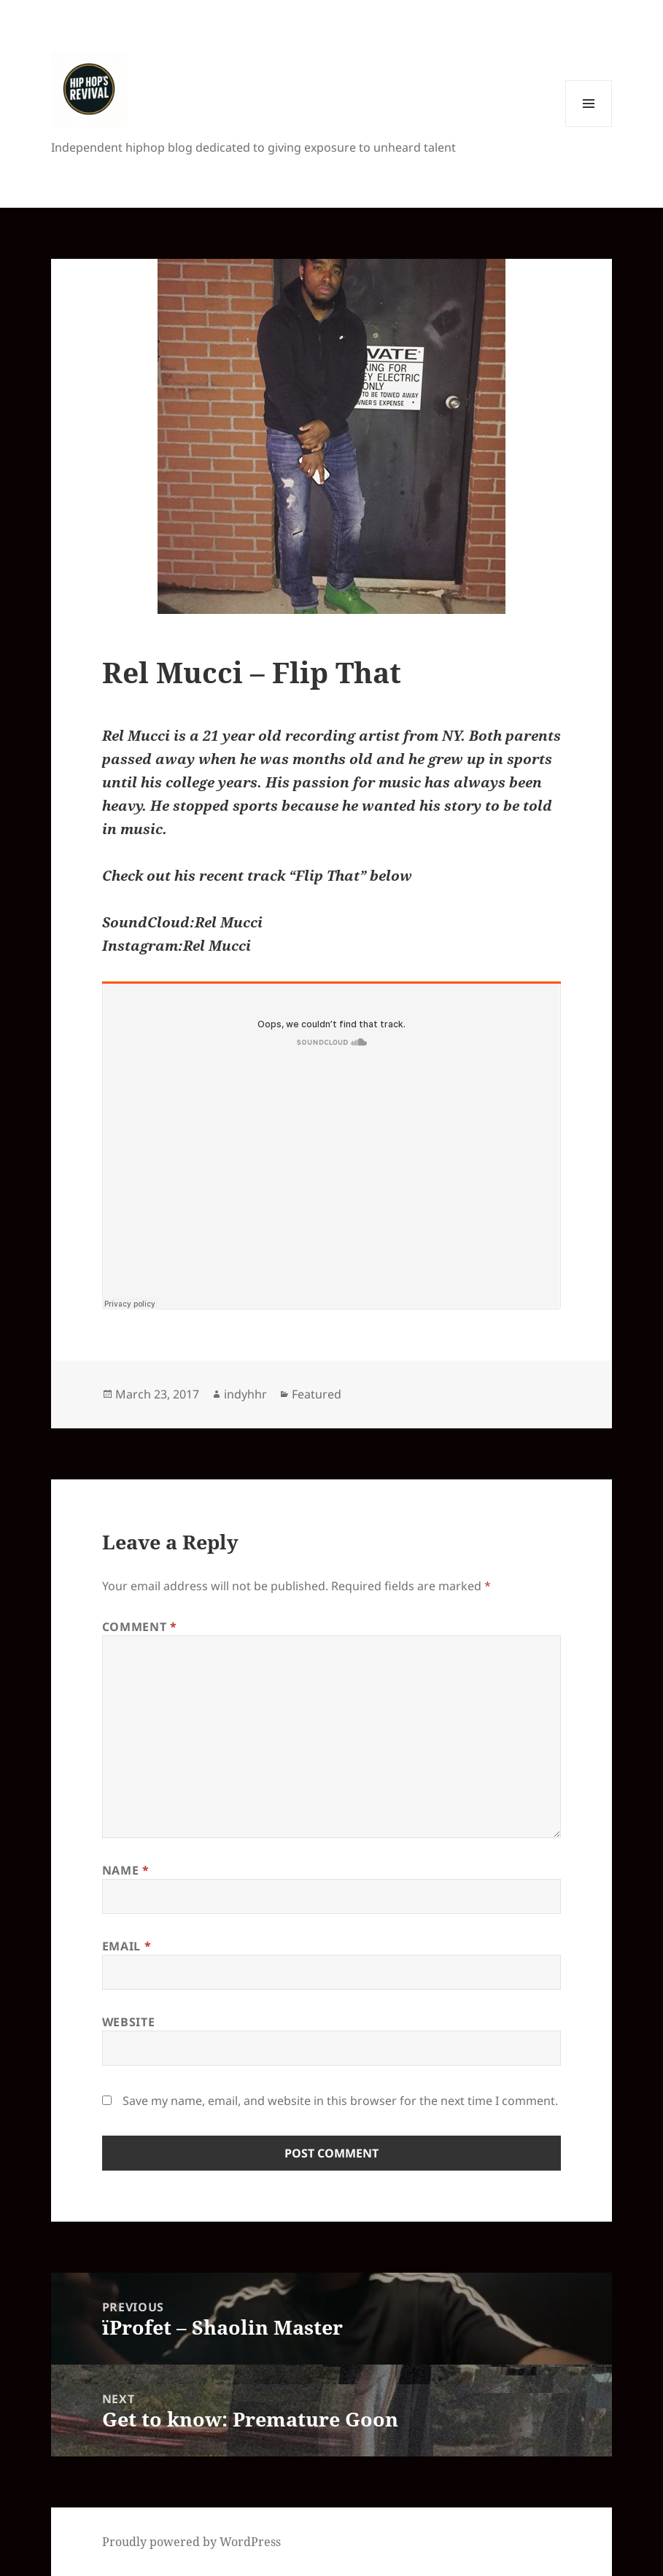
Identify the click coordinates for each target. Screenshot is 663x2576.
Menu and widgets (589, 126)
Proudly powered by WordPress (191, 2542)
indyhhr (245, 1394)
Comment (139, 1627)
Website (128, 2022)
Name (126, 1870)
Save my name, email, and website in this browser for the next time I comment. (340, 2101)
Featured (316, 1394)
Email (126, 1946)
